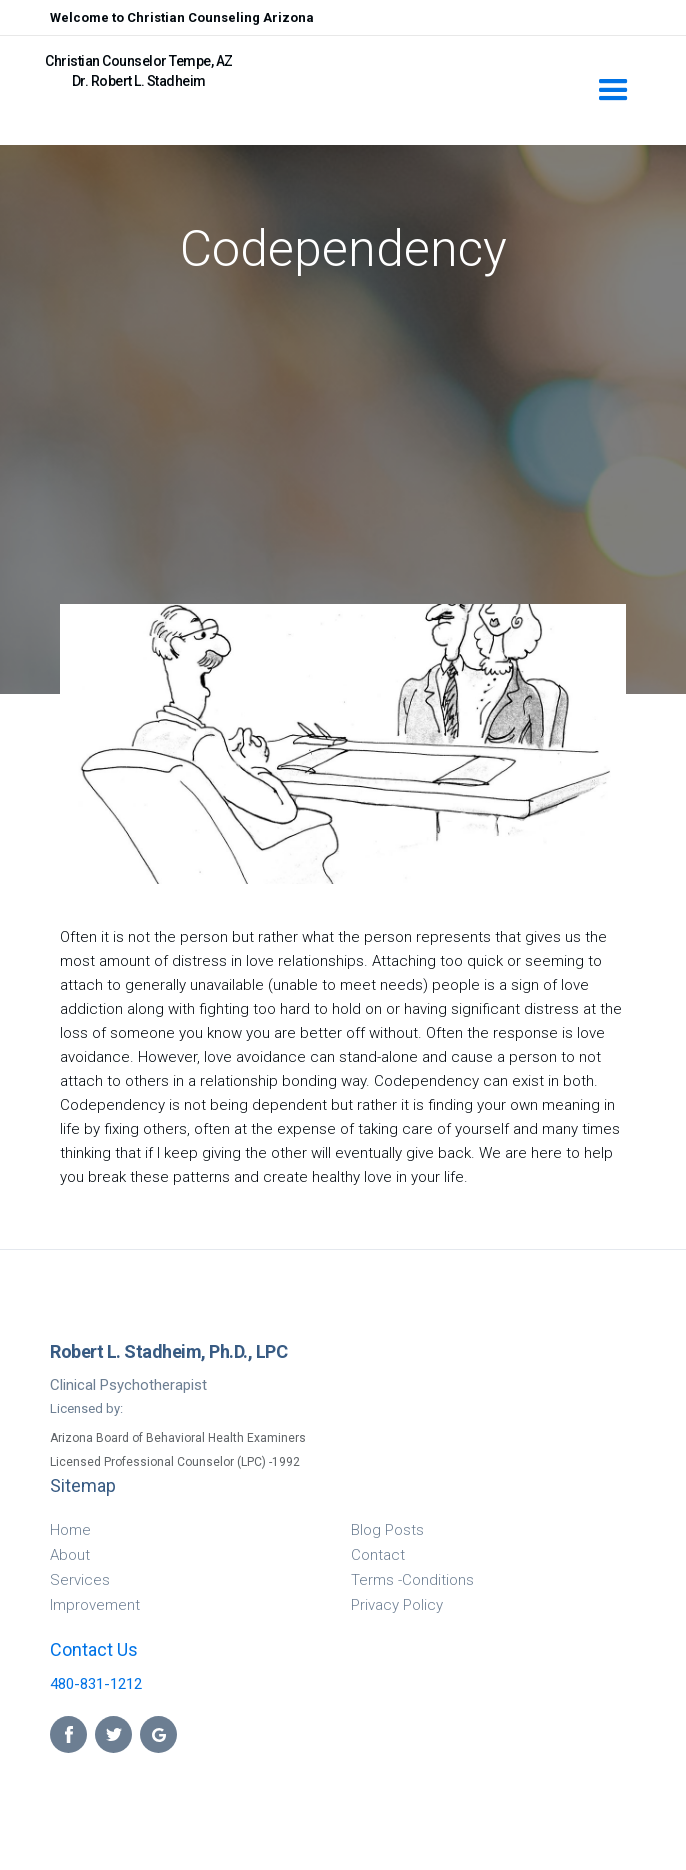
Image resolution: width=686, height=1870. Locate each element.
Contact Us (94, 1649)
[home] (309, 63)
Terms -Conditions (412, 1580)
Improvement (95, 1605)
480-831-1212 (96, 1684)
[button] (613, 90)
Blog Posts (387, 1530)
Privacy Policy (397, 1605)
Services (80, 1580)
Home (70, 1530)
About (70, 1555)
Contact (378, 1555)
